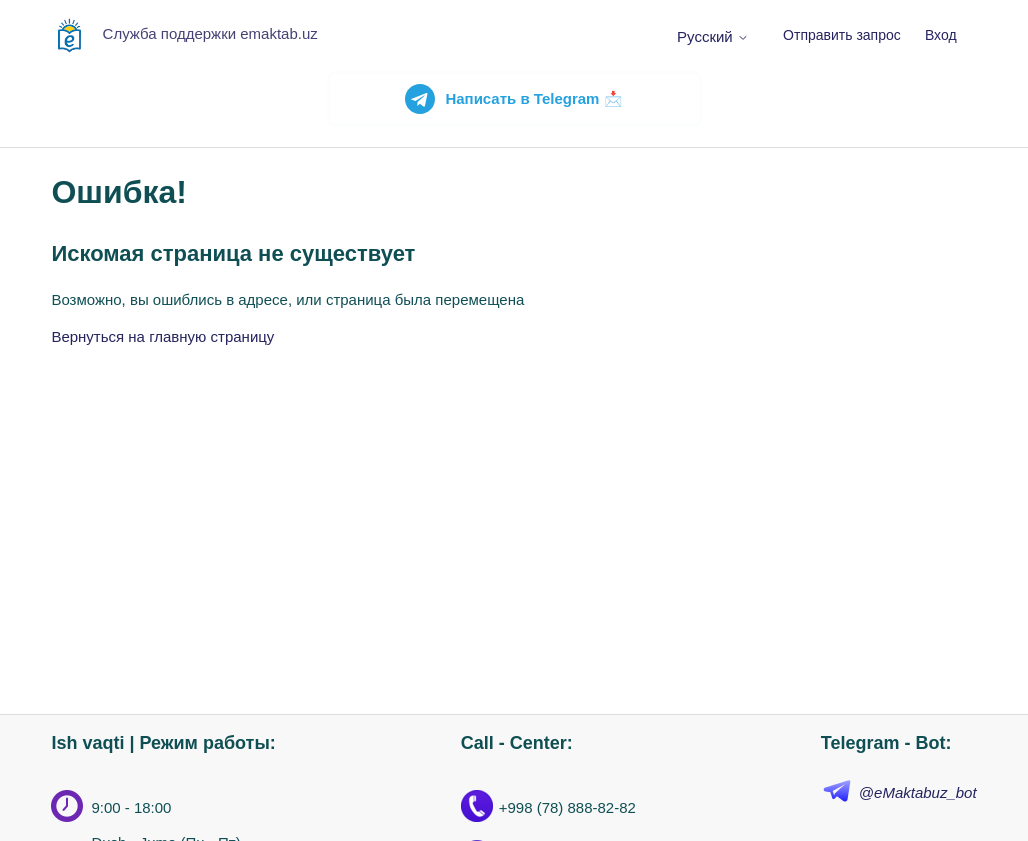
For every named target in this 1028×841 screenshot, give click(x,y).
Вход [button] (941, 35)
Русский (713, 36)
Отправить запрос (842, 35)
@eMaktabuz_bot (918, 792)
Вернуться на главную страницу (162, 336)
